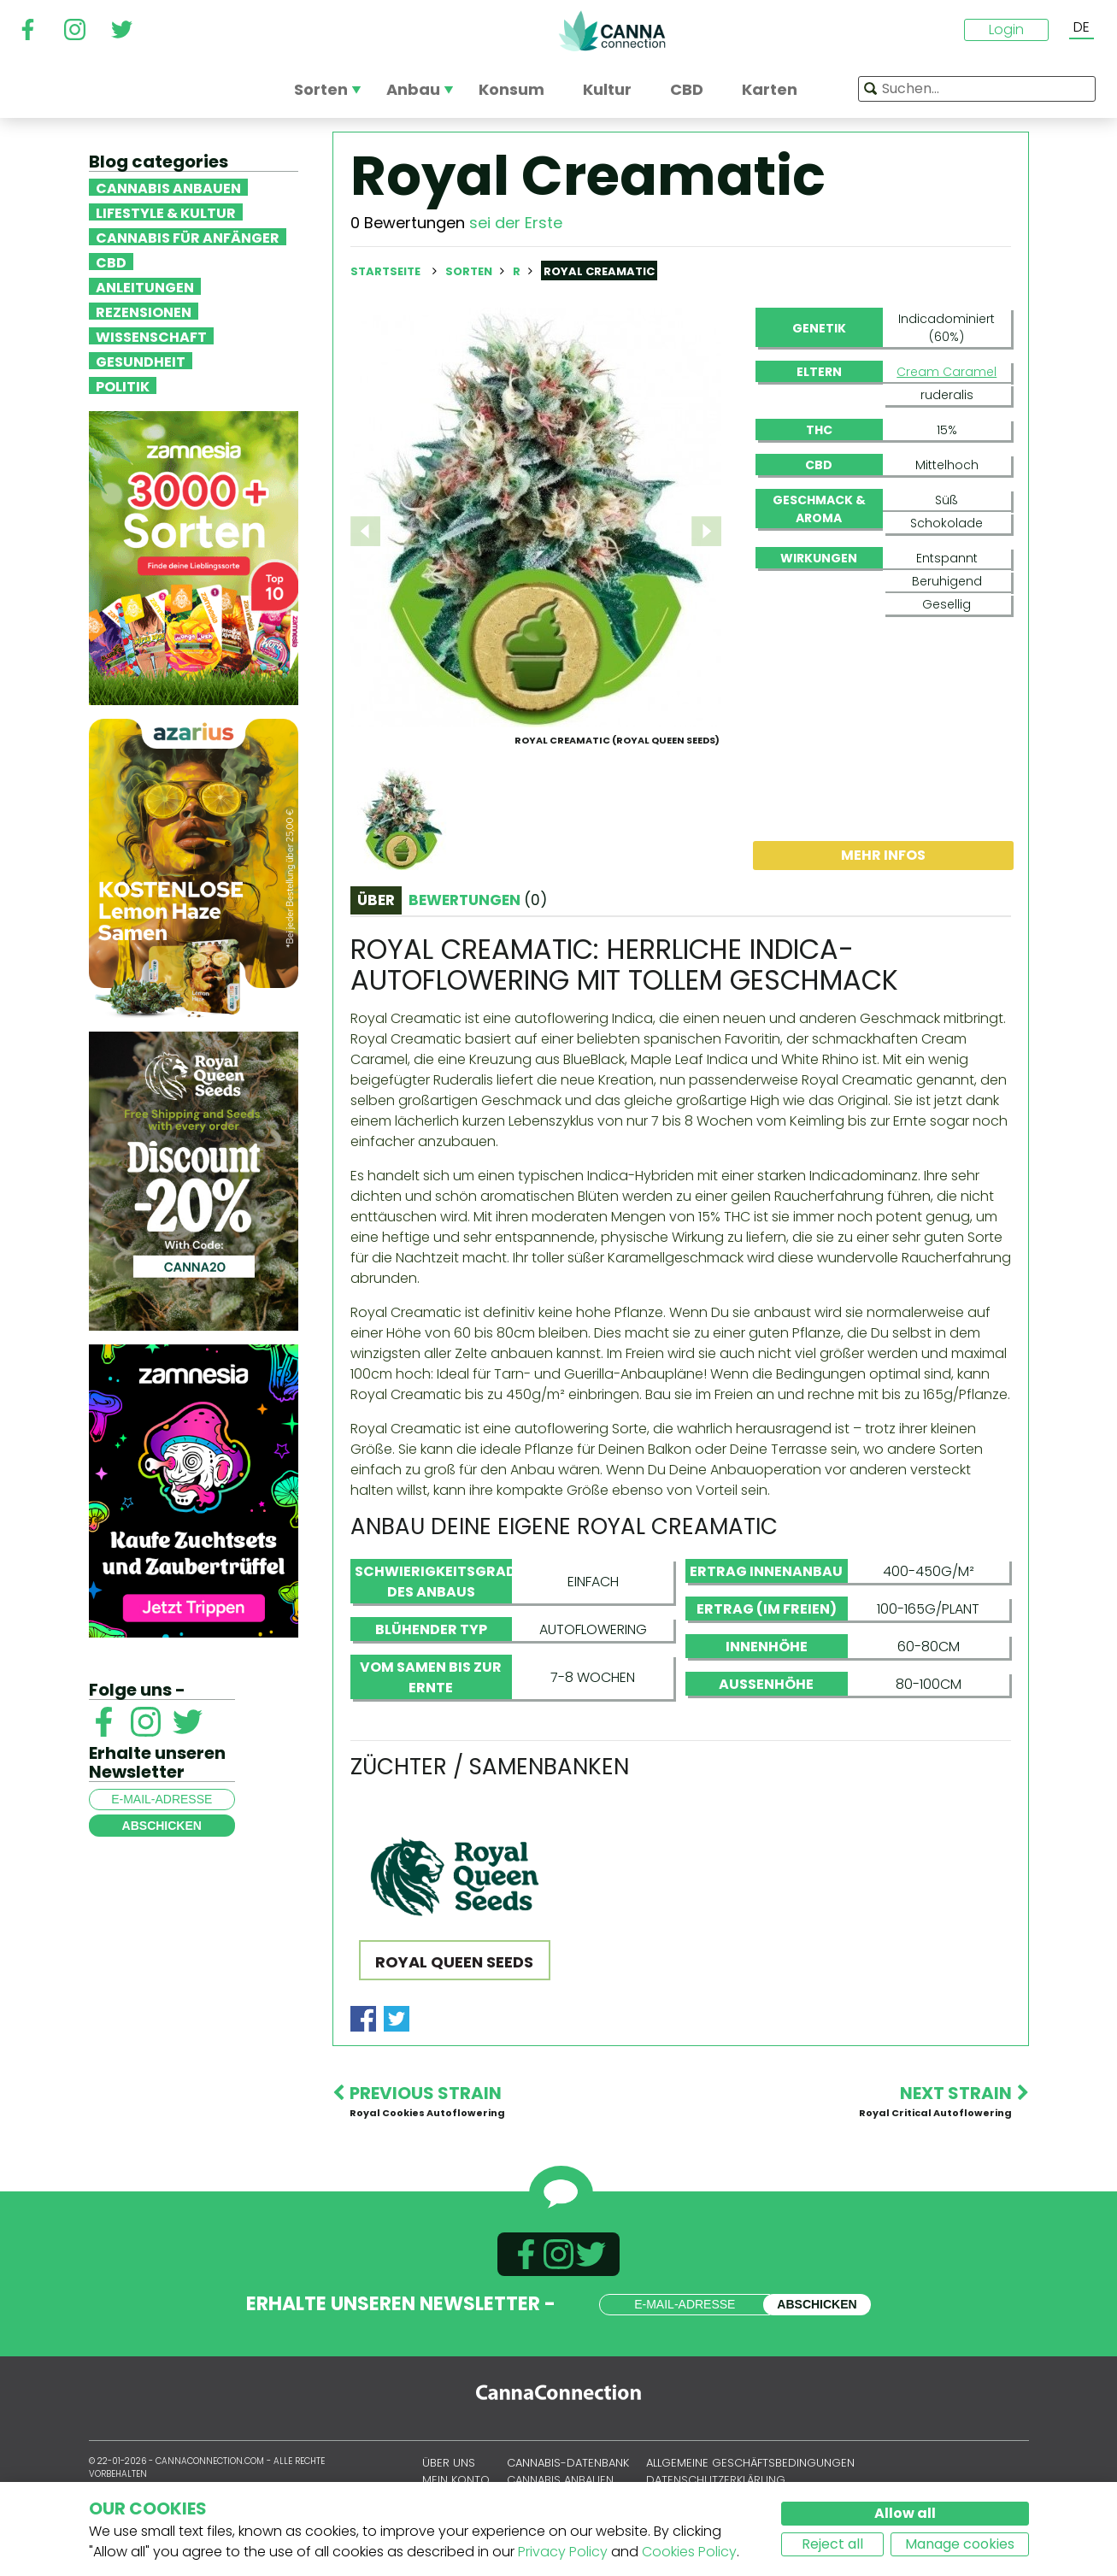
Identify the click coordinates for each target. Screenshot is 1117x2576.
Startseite (385, 271)
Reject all (832, 2544)
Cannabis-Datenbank (568, 2463)
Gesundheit (140, 360)
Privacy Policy (563, 2551)
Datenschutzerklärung (715, 2480)
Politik (123, 385)
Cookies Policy (689, 2551)
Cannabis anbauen (168, 187)
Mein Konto (456, 2480)
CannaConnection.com (612, 31)
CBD (111, 261)
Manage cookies (959, 2544)
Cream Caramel (946, 371)
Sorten (470, 271)
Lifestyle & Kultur (166, 212)
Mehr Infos (883, 855)
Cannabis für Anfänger (187, 236)
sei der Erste (515, 222)
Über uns (448, 2463)
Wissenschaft (151, 335)
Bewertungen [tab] (478, 900)
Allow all (905, 2513)
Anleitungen (145, 286)
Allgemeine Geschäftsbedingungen (750, 2463)
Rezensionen (143, 311)
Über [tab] (376, 900)
